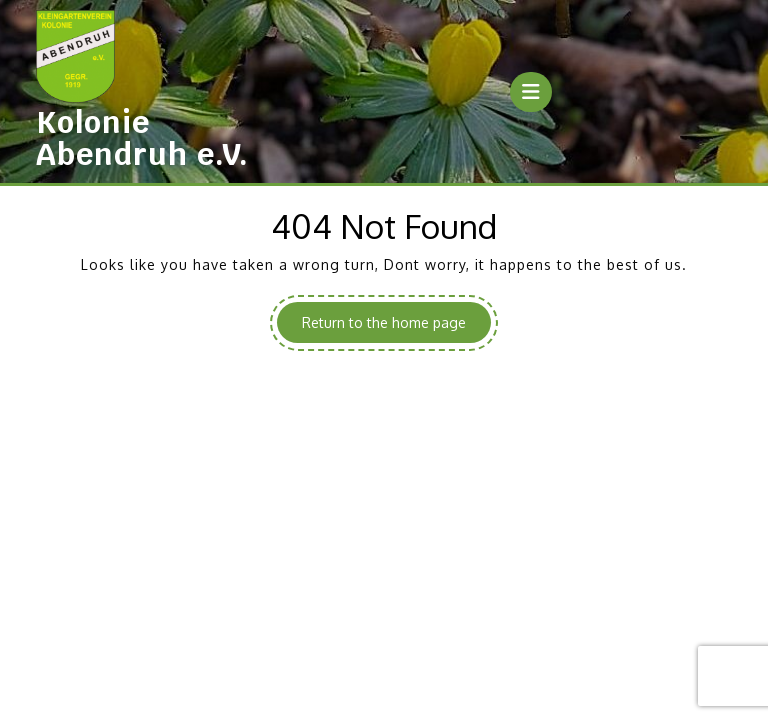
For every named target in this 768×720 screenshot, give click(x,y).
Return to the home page (396, 327)
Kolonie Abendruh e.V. (142, 138)
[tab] (531, 92)
